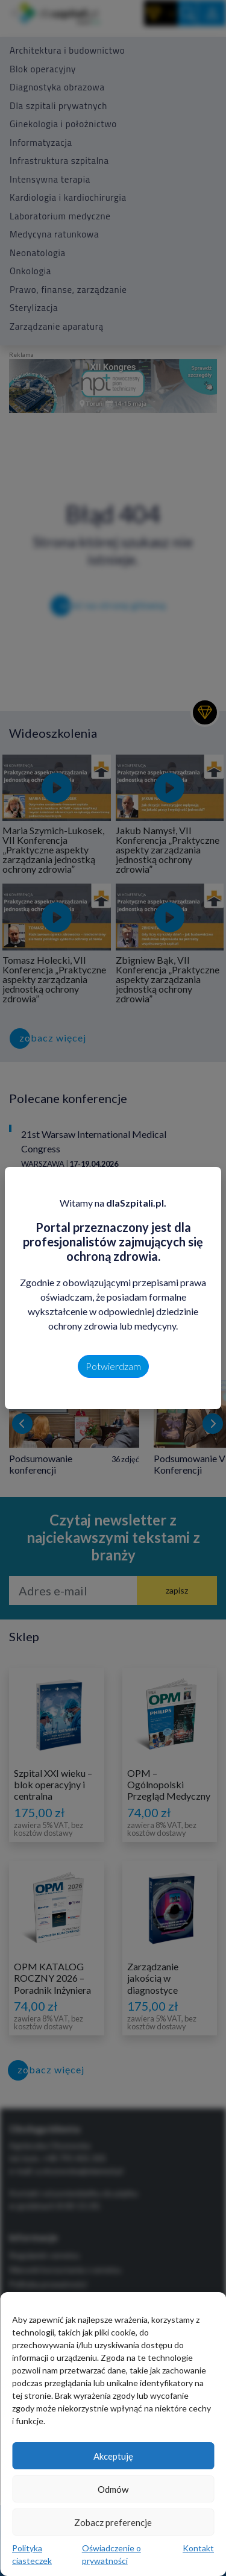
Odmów (113, 2489)
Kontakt (198, 2548)
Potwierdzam (113, 1366)
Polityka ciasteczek (32, 2554)
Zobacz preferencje (113, 2522)
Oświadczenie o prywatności (111, 2554)
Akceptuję (113, 2456)
